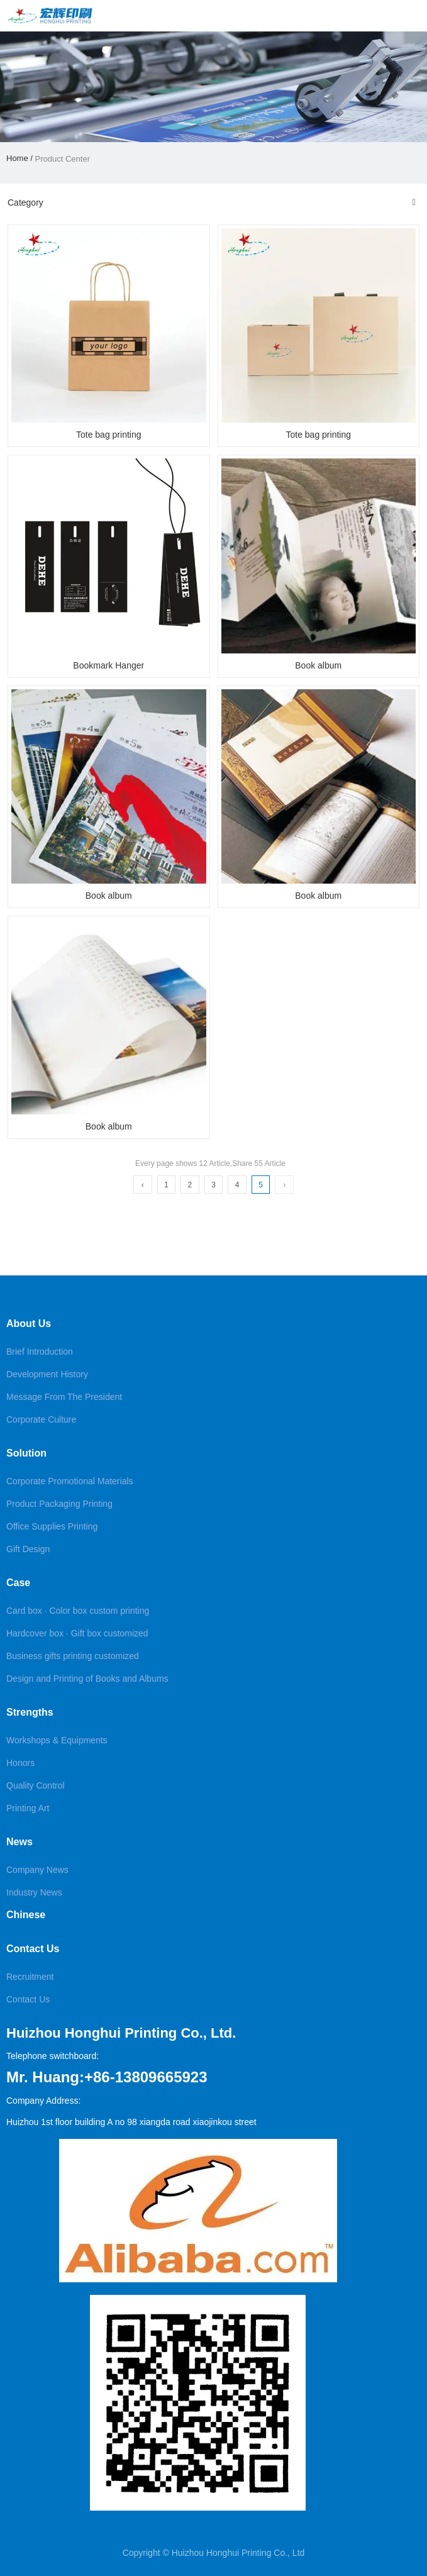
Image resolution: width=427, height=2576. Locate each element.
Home (18, 158)
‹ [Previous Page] (142, 1184)
